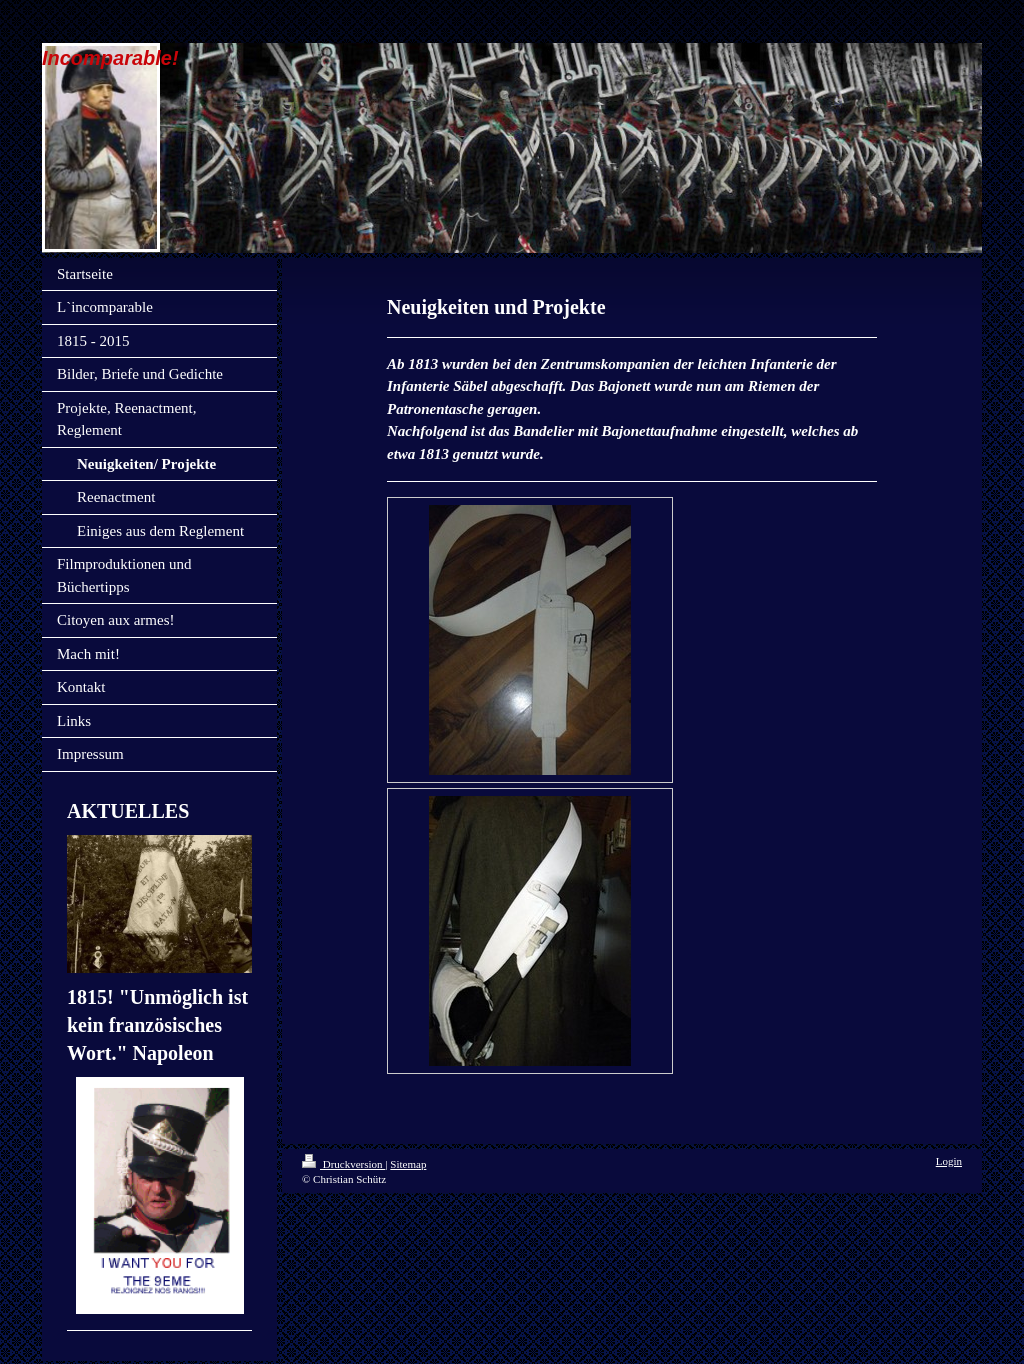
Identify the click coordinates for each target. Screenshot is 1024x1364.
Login (949, 1161)
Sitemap (408, 1164)
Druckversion (343, 1164)
